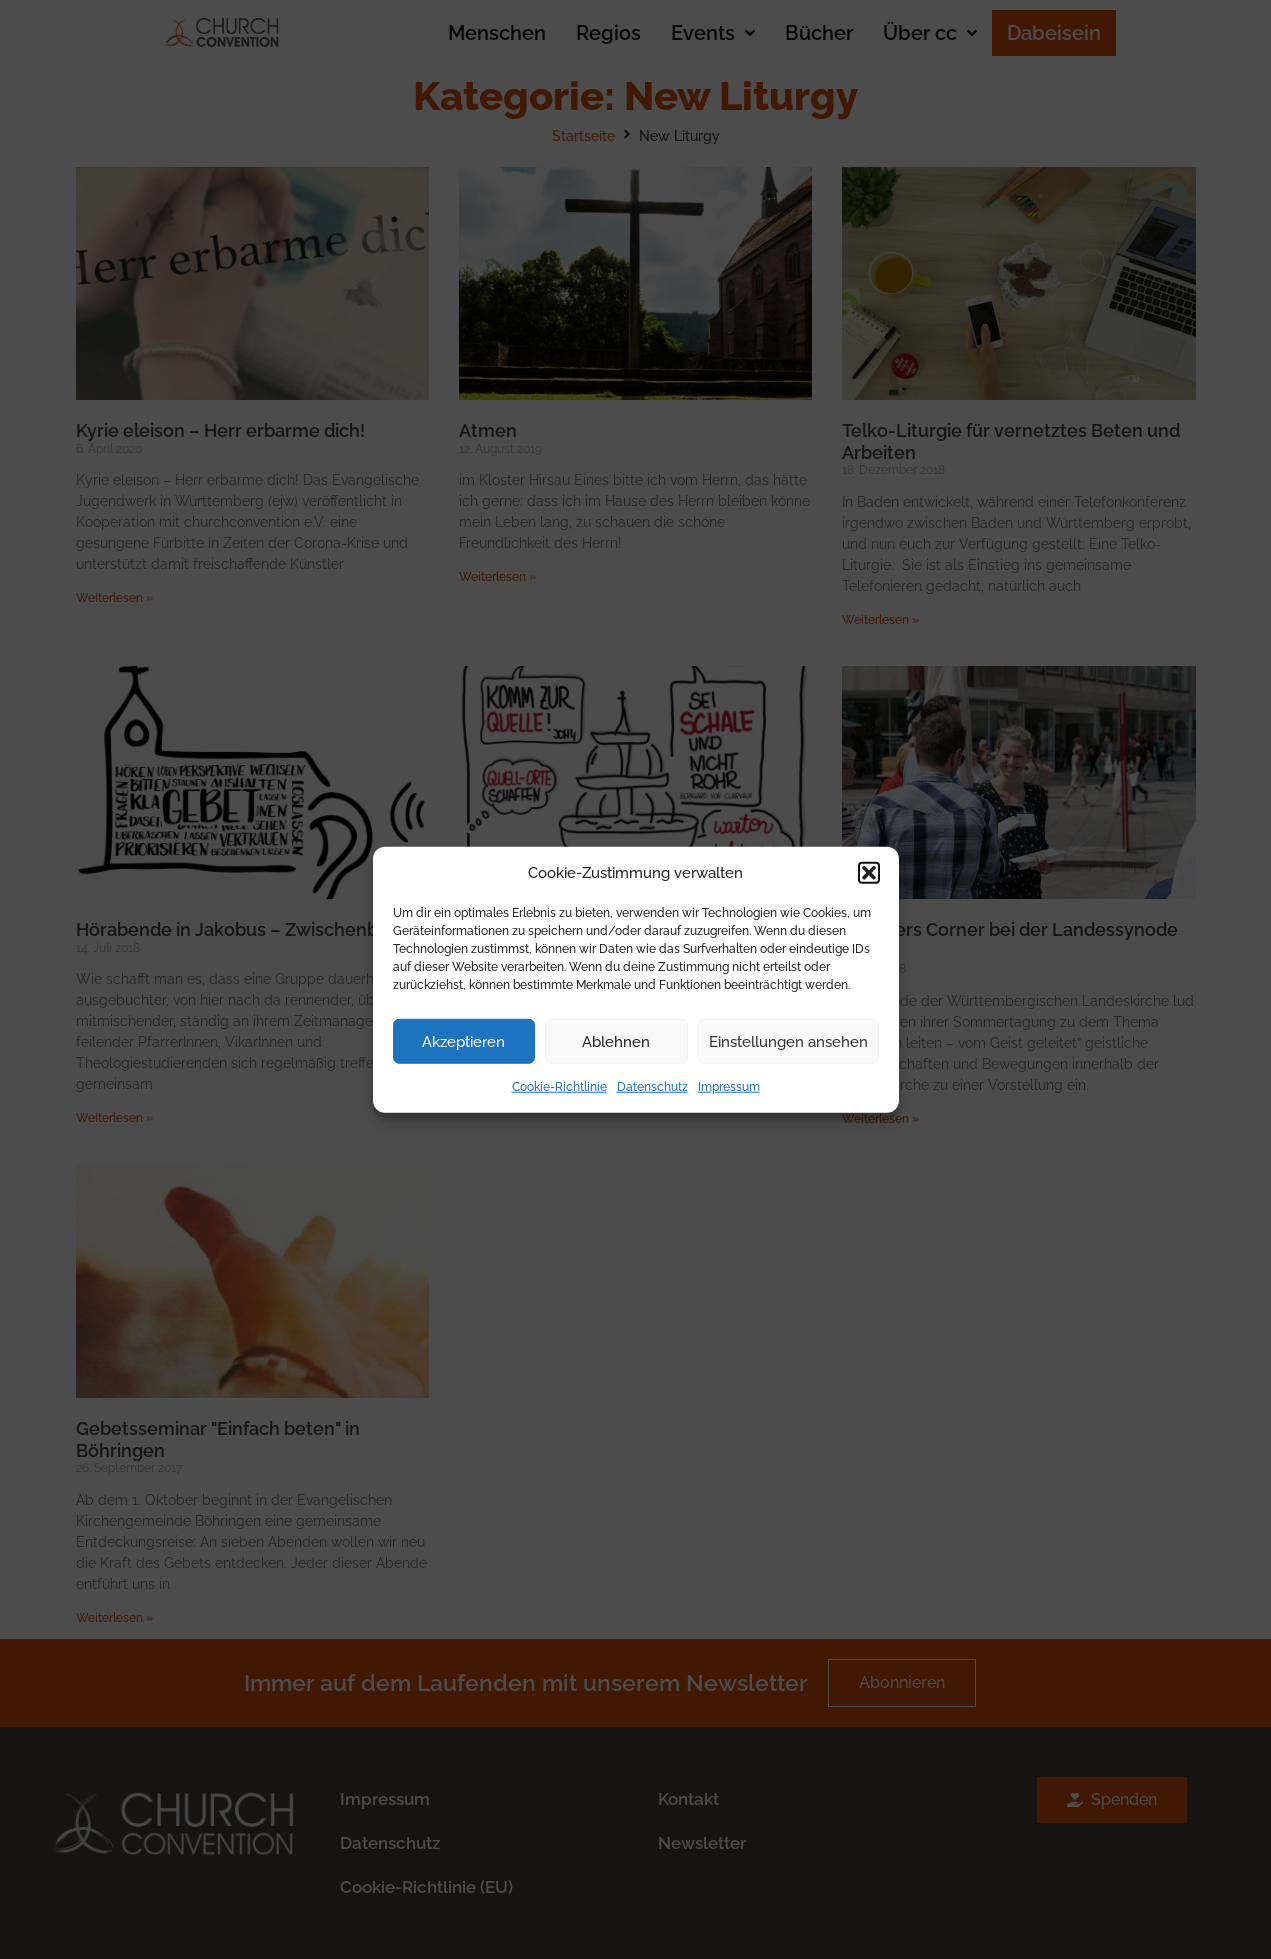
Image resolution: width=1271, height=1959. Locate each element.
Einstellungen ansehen (788, 1041)
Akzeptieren (463, 1041)
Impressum (729, 1087)
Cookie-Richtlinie (559, 1087)
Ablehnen (616, 1041)
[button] (869, 873)
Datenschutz (652, 1087)
